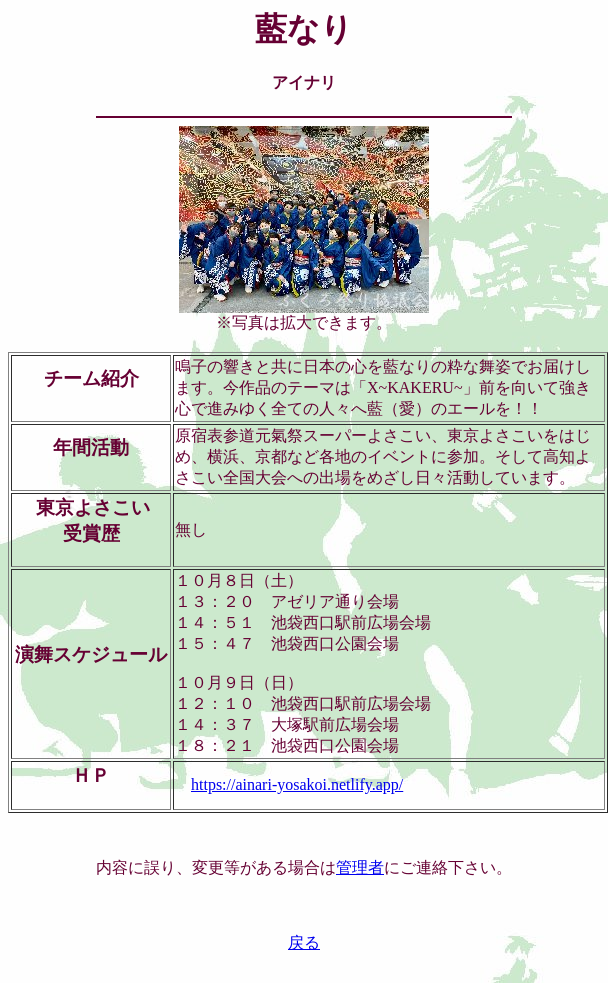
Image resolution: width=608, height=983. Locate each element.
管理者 (360, 867)
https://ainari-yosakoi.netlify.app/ (297, 784)
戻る (304, 942)
